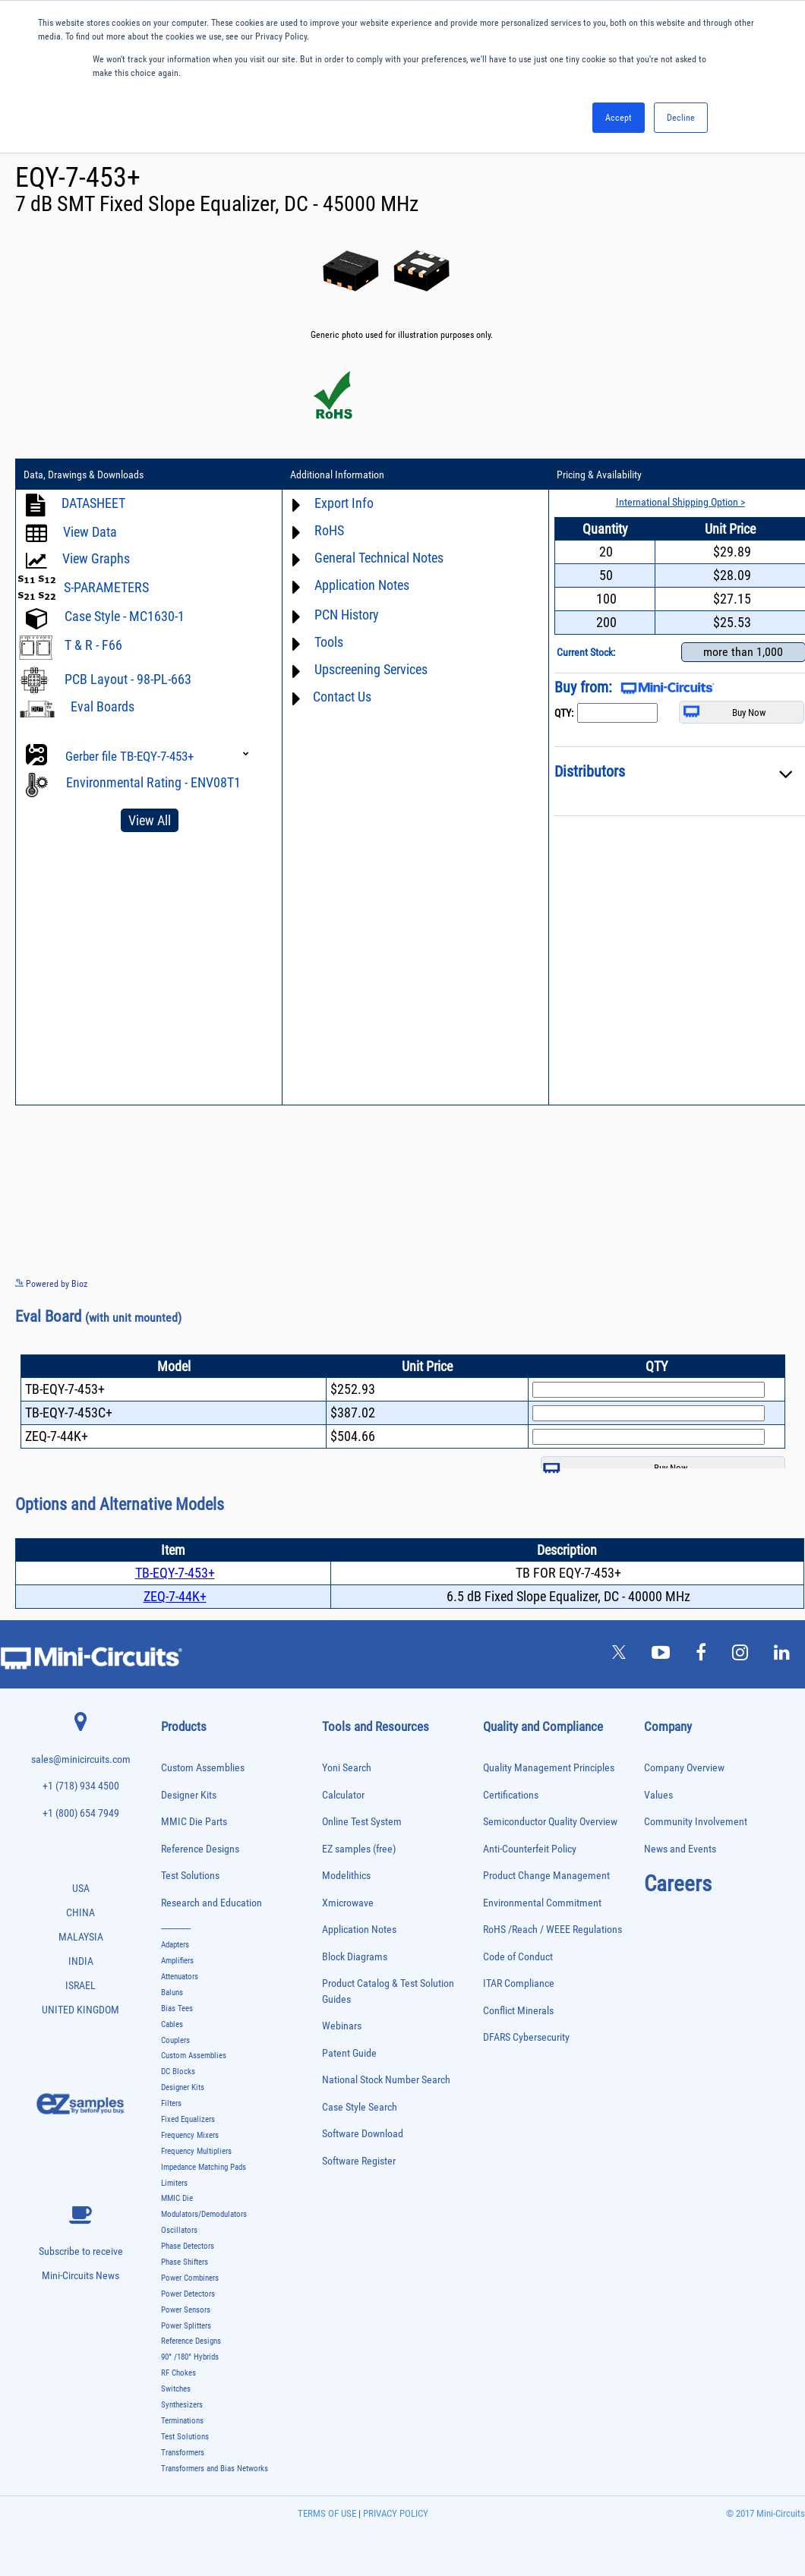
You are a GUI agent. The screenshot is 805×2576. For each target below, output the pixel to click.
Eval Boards (102, 706)
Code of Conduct (518, 1956)
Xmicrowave (348, 1903)
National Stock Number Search (386, 2079)
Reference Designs (200, 1849)
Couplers (175, 2040)
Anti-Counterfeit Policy (529, 1849)
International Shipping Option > (680, 502)
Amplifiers (177, 1961)
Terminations (182, 2421)
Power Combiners (190, 2278)
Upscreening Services (371, 669)
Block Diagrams (354, 1956)
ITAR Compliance (518, 1983)
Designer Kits (188, 1795)
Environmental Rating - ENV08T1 (153, 782)
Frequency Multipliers (196, 2151)
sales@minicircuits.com (81, 1759)
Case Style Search (359, 2107)
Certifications (510, 1795)
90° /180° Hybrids (190, 2357)
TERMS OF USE (327, 2513)
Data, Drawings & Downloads (84, 474)
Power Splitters (186, 2326)
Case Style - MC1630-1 (125, 616)
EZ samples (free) (359, 1849)
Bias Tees (177, 2008)
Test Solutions (190, 1875)
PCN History (346, 615)
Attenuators (179, 1977)
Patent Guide (349, 2053)
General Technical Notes (379, 558)
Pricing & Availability (599, 474)
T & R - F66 (93, 645)
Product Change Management (546, 1875)
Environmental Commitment (542, 1903)
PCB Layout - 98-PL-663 (128, 679)
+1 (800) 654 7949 (81, 1813)
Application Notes (361, 585)
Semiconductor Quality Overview (550, 1821)
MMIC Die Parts (194, 1821)
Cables (172, 2024)
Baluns (172, 1992)
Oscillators (179, 2230)
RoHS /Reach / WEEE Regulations (552, 1929)
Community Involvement (695, 1821)
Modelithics (346, 1875)
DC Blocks (178, 2071)
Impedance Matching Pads (203, 2167)
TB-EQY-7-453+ (175, 1573)
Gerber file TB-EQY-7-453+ (129, 756)
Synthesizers (182, 2405)
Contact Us (342, 697)
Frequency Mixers (190, 2135)
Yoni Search (346, 1767)
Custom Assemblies (203, 1767)
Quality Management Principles (548, 1767)
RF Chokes (178, 2373)
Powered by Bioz (51, 1284)
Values (658, 1795)
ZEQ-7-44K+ (175, 1596)
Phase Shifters (184, 2262)
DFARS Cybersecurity (526, 2037)
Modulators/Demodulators (204, 2214)
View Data (90, 532)
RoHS (329, 530)
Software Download (362, 2133)
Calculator (343, 1795)
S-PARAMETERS (106, 587)
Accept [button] (618, 117)
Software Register (359, 2161)
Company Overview (684, 1767)
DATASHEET (93, 503)
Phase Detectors (187, 2246)
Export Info (344, 503)
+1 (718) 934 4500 (81, 1786)
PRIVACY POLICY (394, 2513)
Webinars (341, 2025)
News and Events (680, 1849)
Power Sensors (185, 2310)
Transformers (182, 2453)
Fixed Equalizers (188, 2119)
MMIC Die (177, 2198)
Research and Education (211, 1903)
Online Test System (362, 1821)
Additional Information (337, 474)
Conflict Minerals (518, 2010)
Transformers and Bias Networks (214, 2469)
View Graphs (96, 558)
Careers (678, 1884)
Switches (176, 2389)
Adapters (175, 1945)
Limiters (174, 2183)
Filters (171, 2103)
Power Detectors (188, 2294)
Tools (328, 642)
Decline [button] (681, 117)
